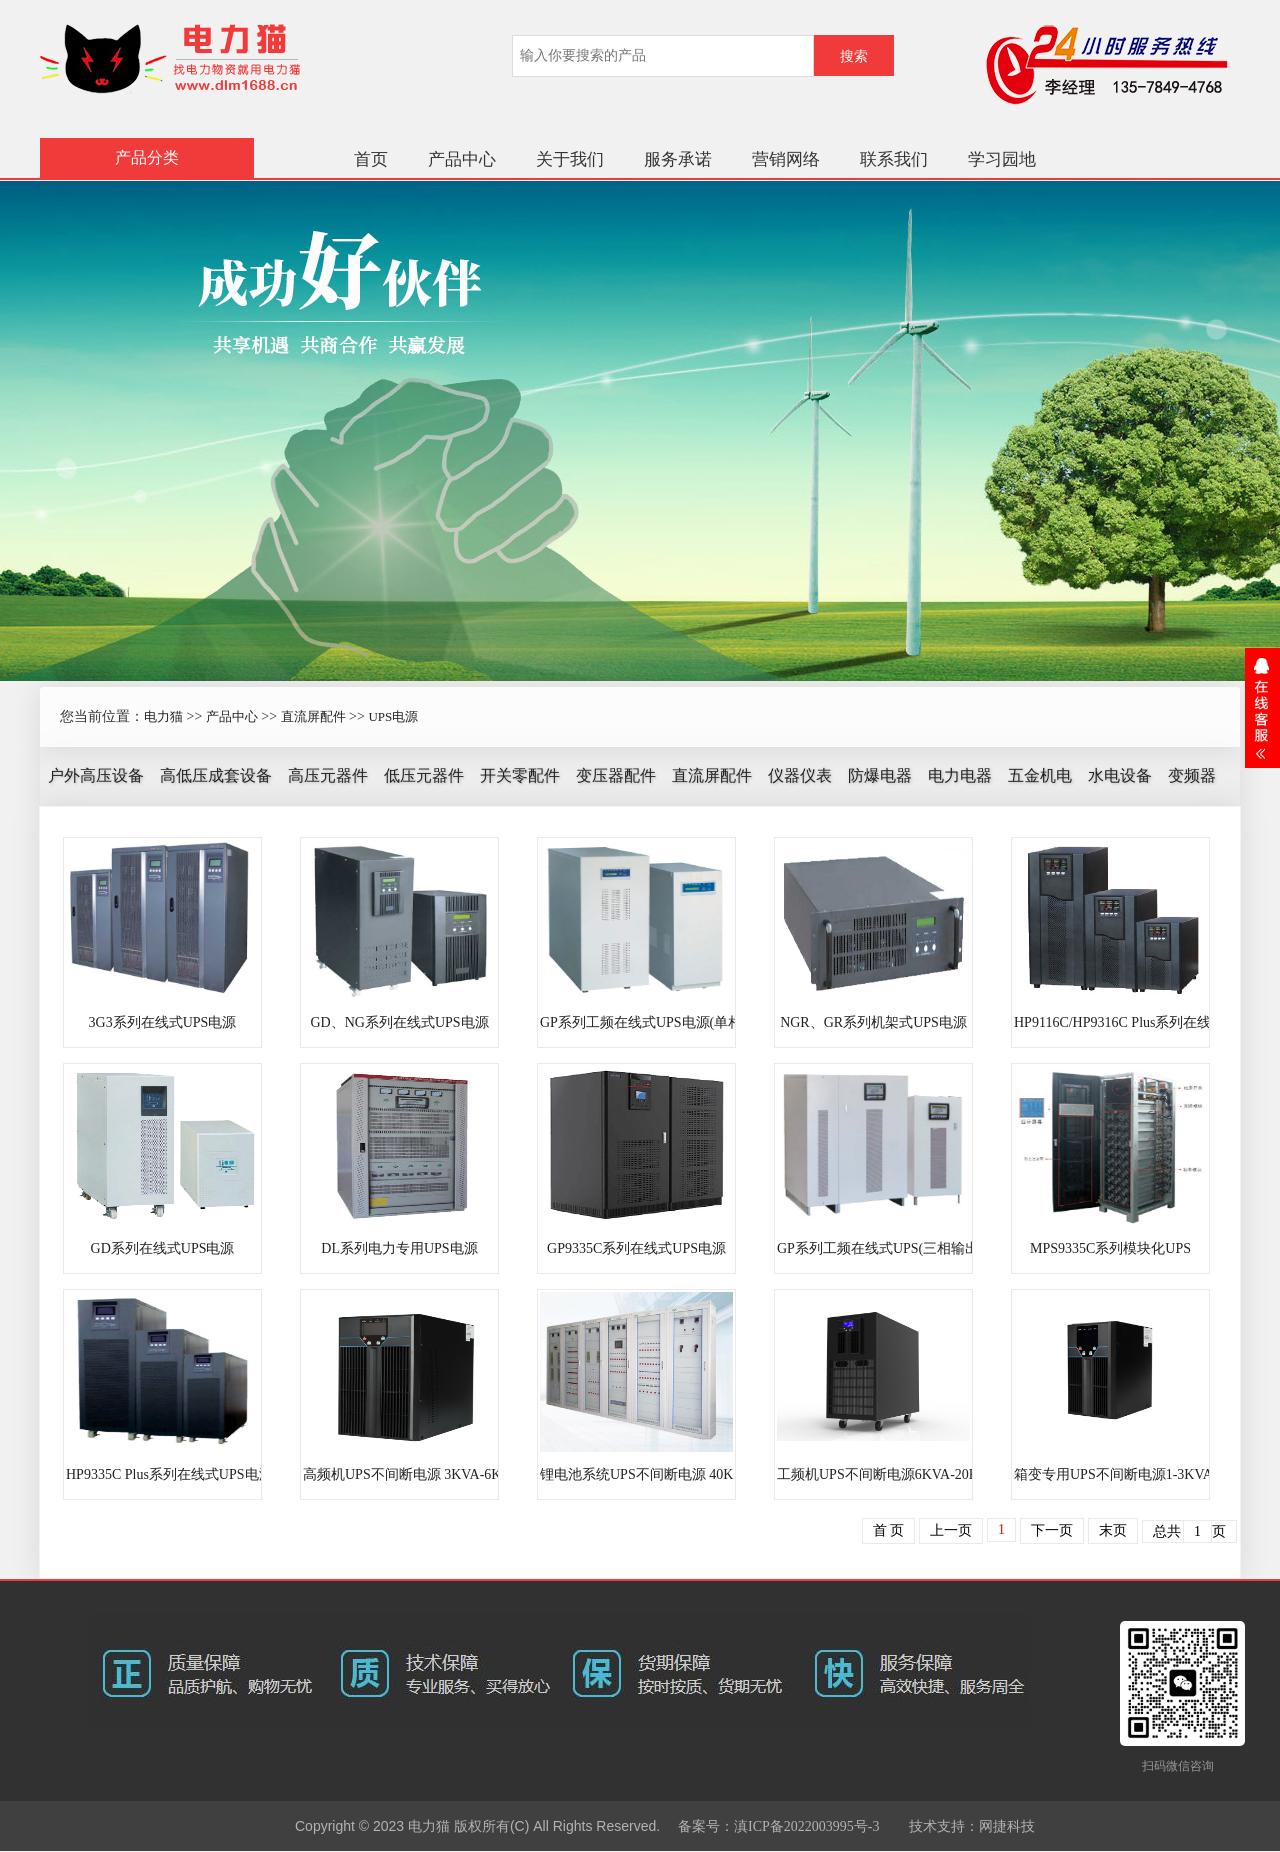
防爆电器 (880, 775)
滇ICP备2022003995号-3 (806, 1826)
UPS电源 (393, 716)
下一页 (1052, 1530)
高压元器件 (328, 775)
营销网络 (786, 159)
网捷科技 (1007, 1826)
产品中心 (462, 159)
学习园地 (1002, 159)
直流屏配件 (313, 716)
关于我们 (570, 159)
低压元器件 (424, 775)
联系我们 (894, 159)
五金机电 (1040, 775)
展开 (1262, 708)
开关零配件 (520, 775)
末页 (1113, 1530)
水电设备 (1120, 775)
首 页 (889, 1530)
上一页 (951, 1530)
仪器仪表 (800, 775)
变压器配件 (616, 775)
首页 (371, 159)
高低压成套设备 (216, 775)
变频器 (1192, 775)
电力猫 (163, 716)
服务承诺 (678, 159)
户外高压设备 (96, 775)
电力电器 (960, 775)
